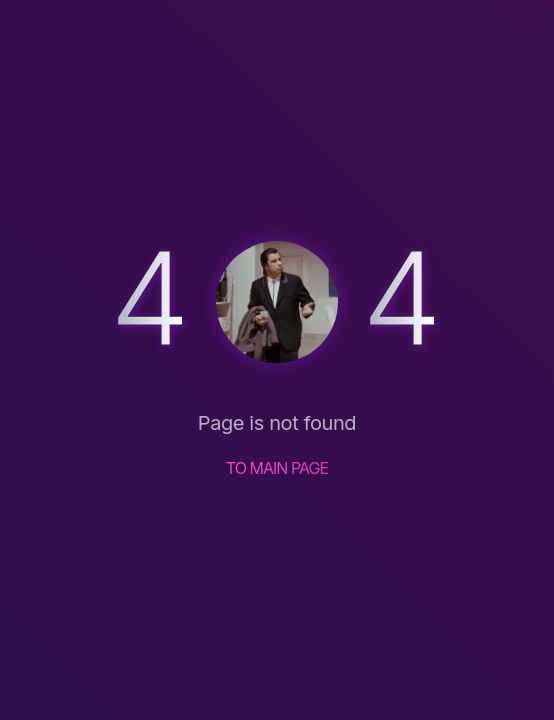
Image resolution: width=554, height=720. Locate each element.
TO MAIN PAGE (277, 468)
